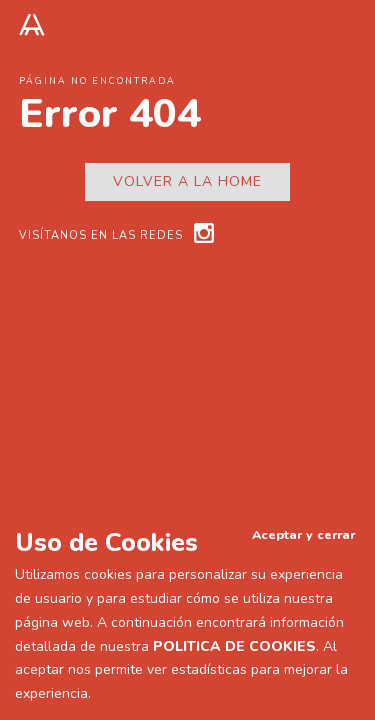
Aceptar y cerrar (303, 534)
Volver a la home (187, 181)
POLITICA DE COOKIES (234, 646)
